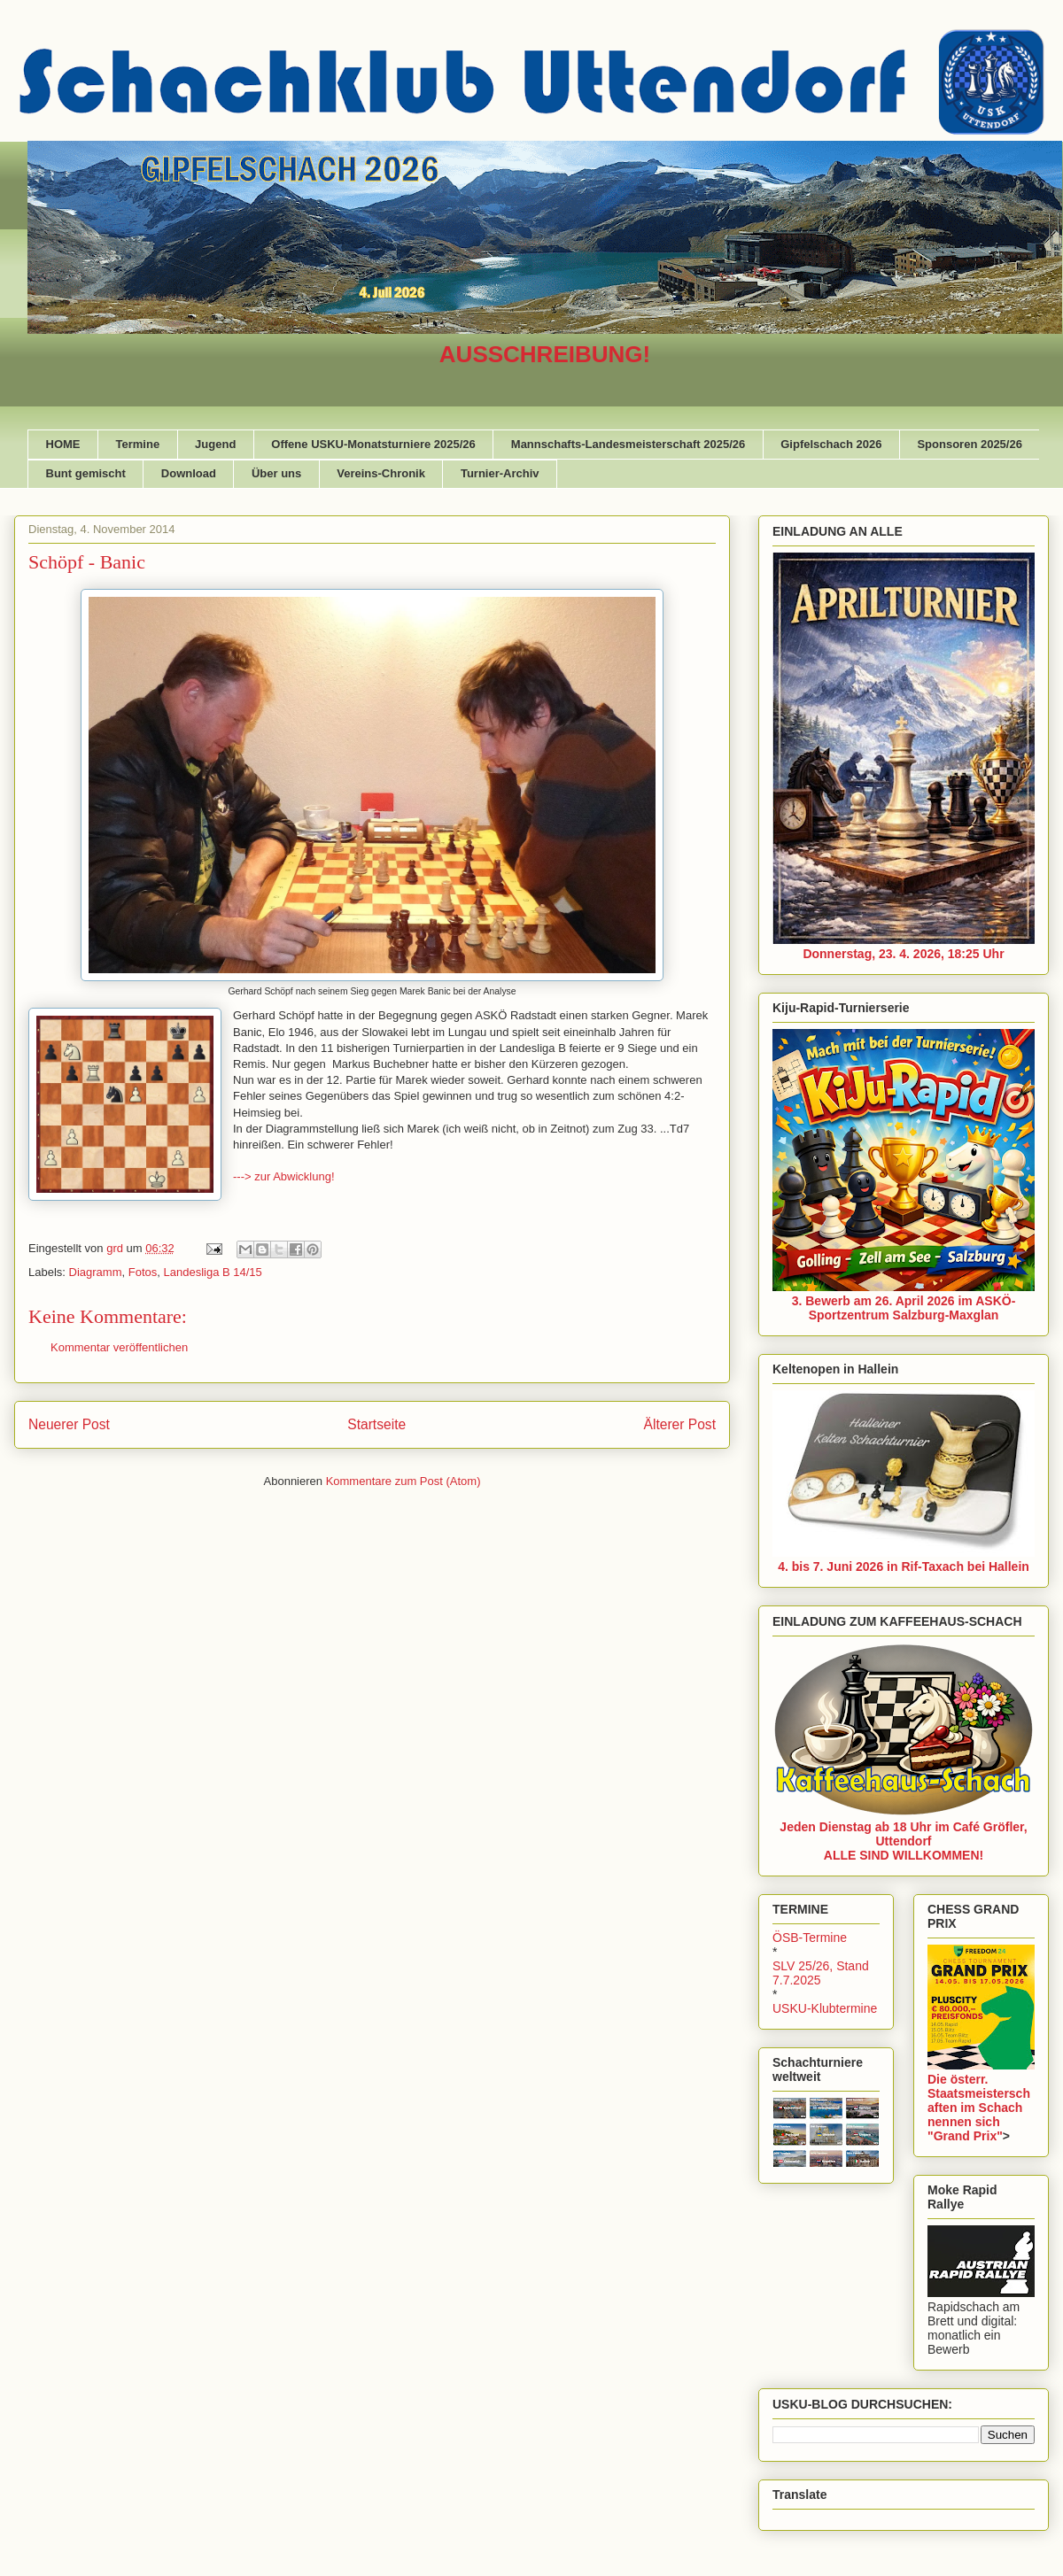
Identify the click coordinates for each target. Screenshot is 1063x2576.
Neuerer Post (69, 1424)
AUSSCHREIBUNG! (544, 354)
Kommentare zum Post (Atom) (403, 1481)
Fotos (143, 1272)
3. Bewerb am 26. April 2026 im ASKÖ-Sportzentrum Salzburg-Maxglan (904, 1308)
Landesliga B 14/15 (213, 1272)
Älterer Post (680, 1424)
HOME (63, 444)
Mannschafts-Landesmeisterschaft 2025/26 (628, 444)
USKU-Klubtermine (824, 2008)
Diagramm (95, 1272)
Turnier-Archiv (500, 473)
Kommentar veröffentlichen (119, 1347)
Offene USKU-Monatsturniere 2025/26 (373, 444)
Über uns (276, 473)
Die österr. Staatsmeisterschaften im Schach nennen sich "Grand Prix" (978, 2107)
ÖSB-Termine (809, 1937)
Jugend (215, 444)
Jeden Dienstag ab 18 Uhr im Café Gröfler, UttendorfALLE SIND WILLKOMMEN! (903, 1841)
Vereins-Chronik (381, 473)
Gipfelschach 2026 (830, 444)
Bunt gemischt (86, 473)
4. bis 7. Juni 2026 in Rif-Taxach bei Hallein (903, 1566)
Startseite (376, 1424)
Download (188, 473)
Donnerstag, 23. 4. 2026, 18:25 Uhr (903, 954)
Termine (138, 444)
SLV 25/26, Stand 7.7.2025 (820, 1973)
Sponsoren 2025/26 (969, 444)
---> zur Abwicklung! (284, 1176)
